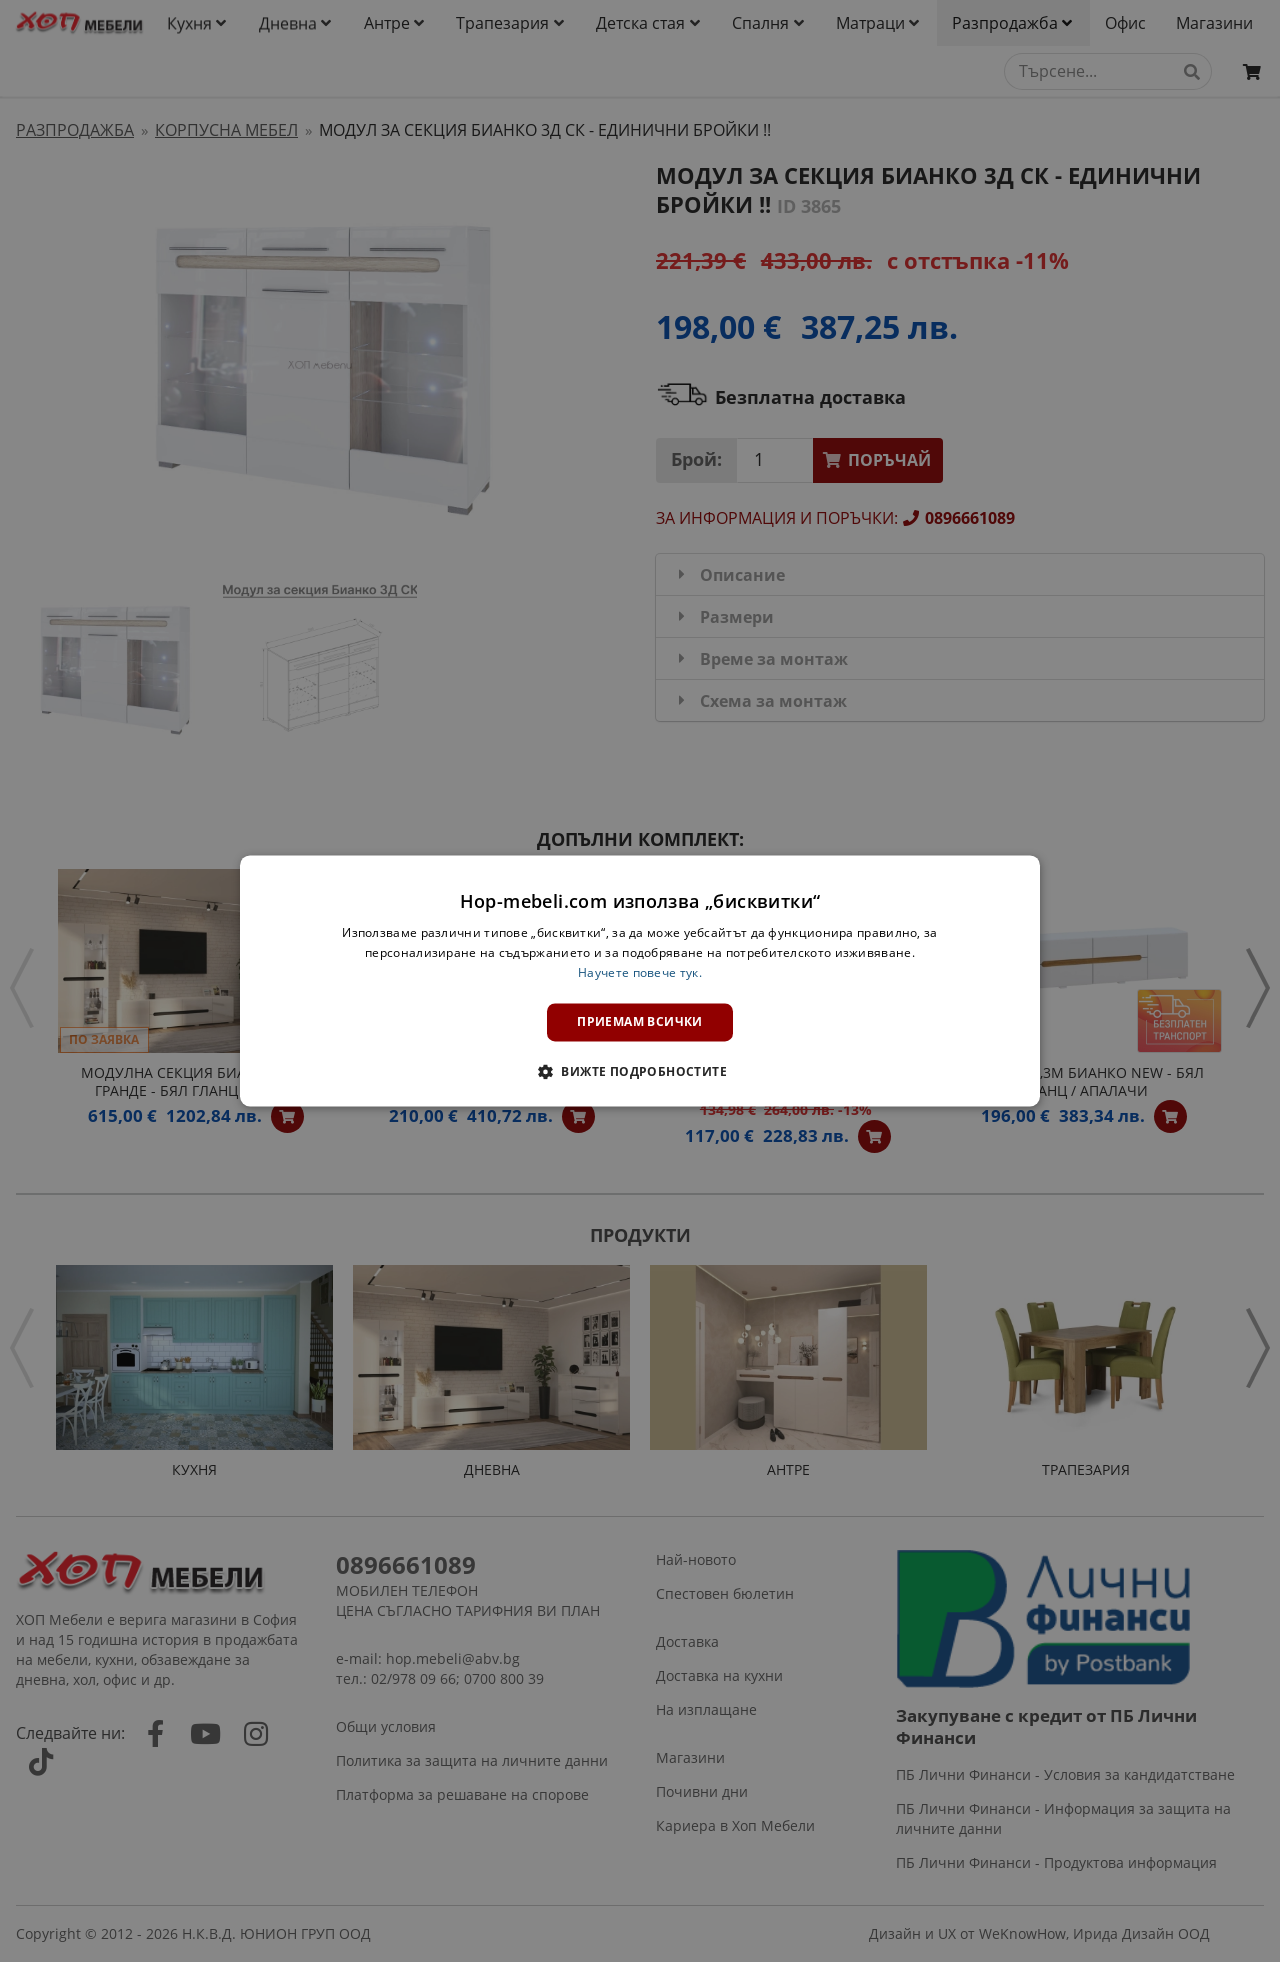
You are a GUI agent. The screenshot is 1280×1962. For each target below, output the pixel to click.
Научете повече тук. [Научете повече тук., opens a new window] (640, 972)
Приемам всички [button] (640, 1021)
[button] (640, 1072)
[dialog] (640, 980)
